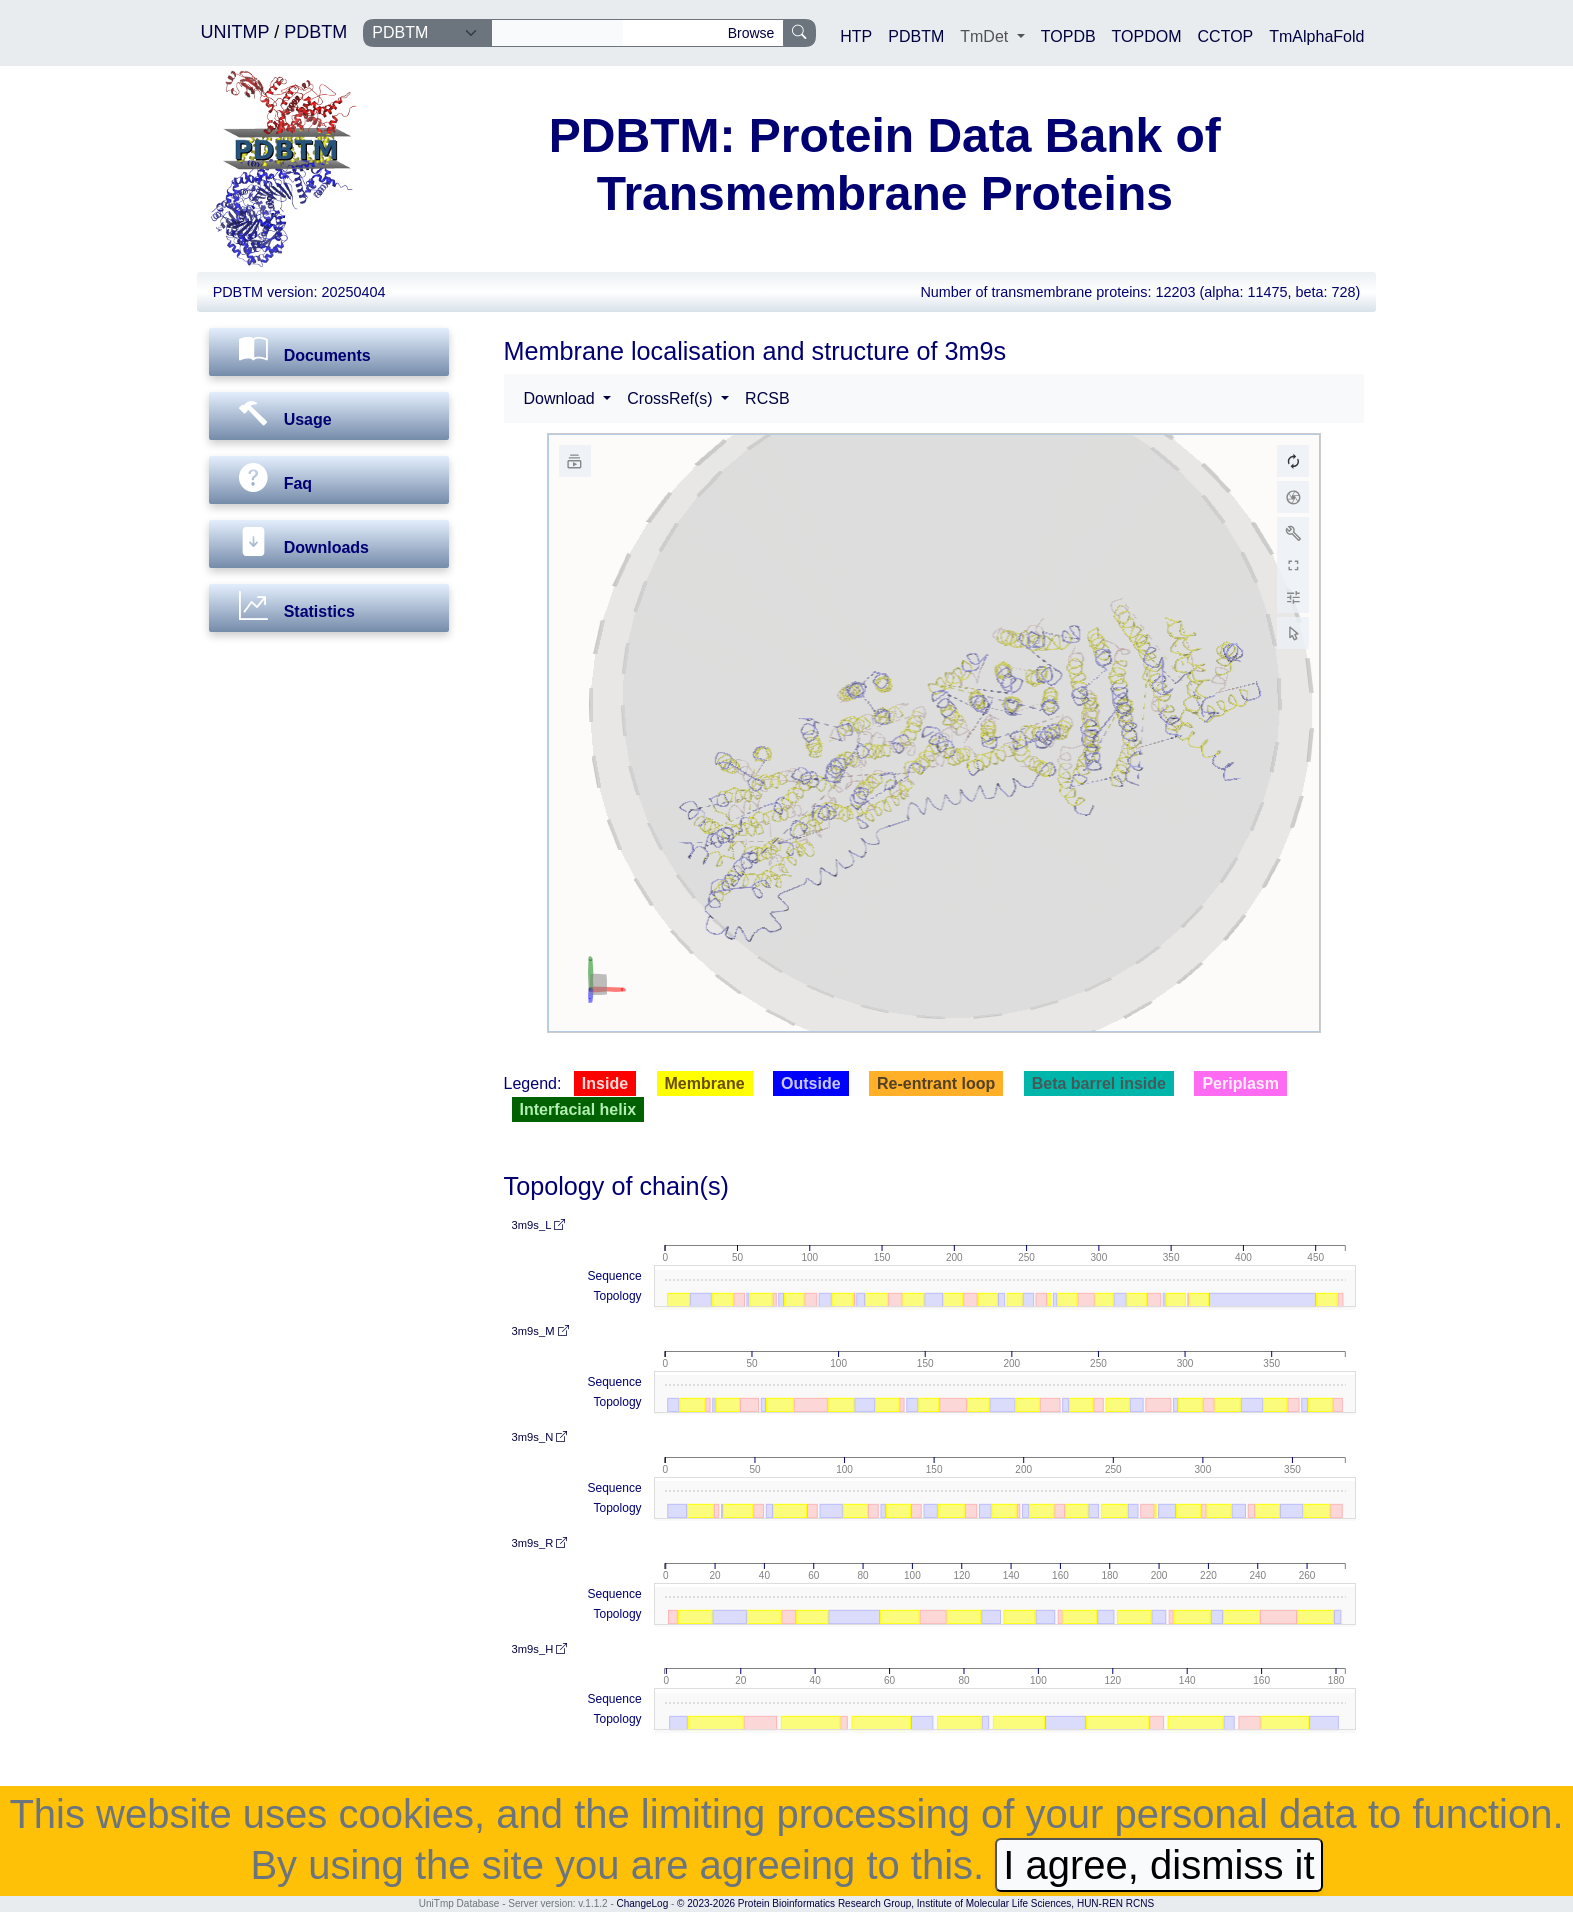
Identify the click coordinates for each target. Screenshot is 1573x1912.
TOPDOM (1147, 36)
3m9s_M (540, 1331)
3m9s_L (539, 1225)
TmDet (986, 36)
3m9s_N (540, 1437)
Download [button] (562, 398)
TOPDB (1068, 36)
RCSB (767, 398)
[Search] (557, 33)
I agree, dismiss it (1158, 1865)
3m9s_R (540, 1543)
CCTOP (1226, 36)
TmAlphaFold (1316, 36)
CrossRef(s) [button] (672, 398)
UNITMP (238, 32)
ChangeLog (643, 1903)
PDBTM (315, 32)
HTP (856, 36)
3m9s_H (540, 1649)
